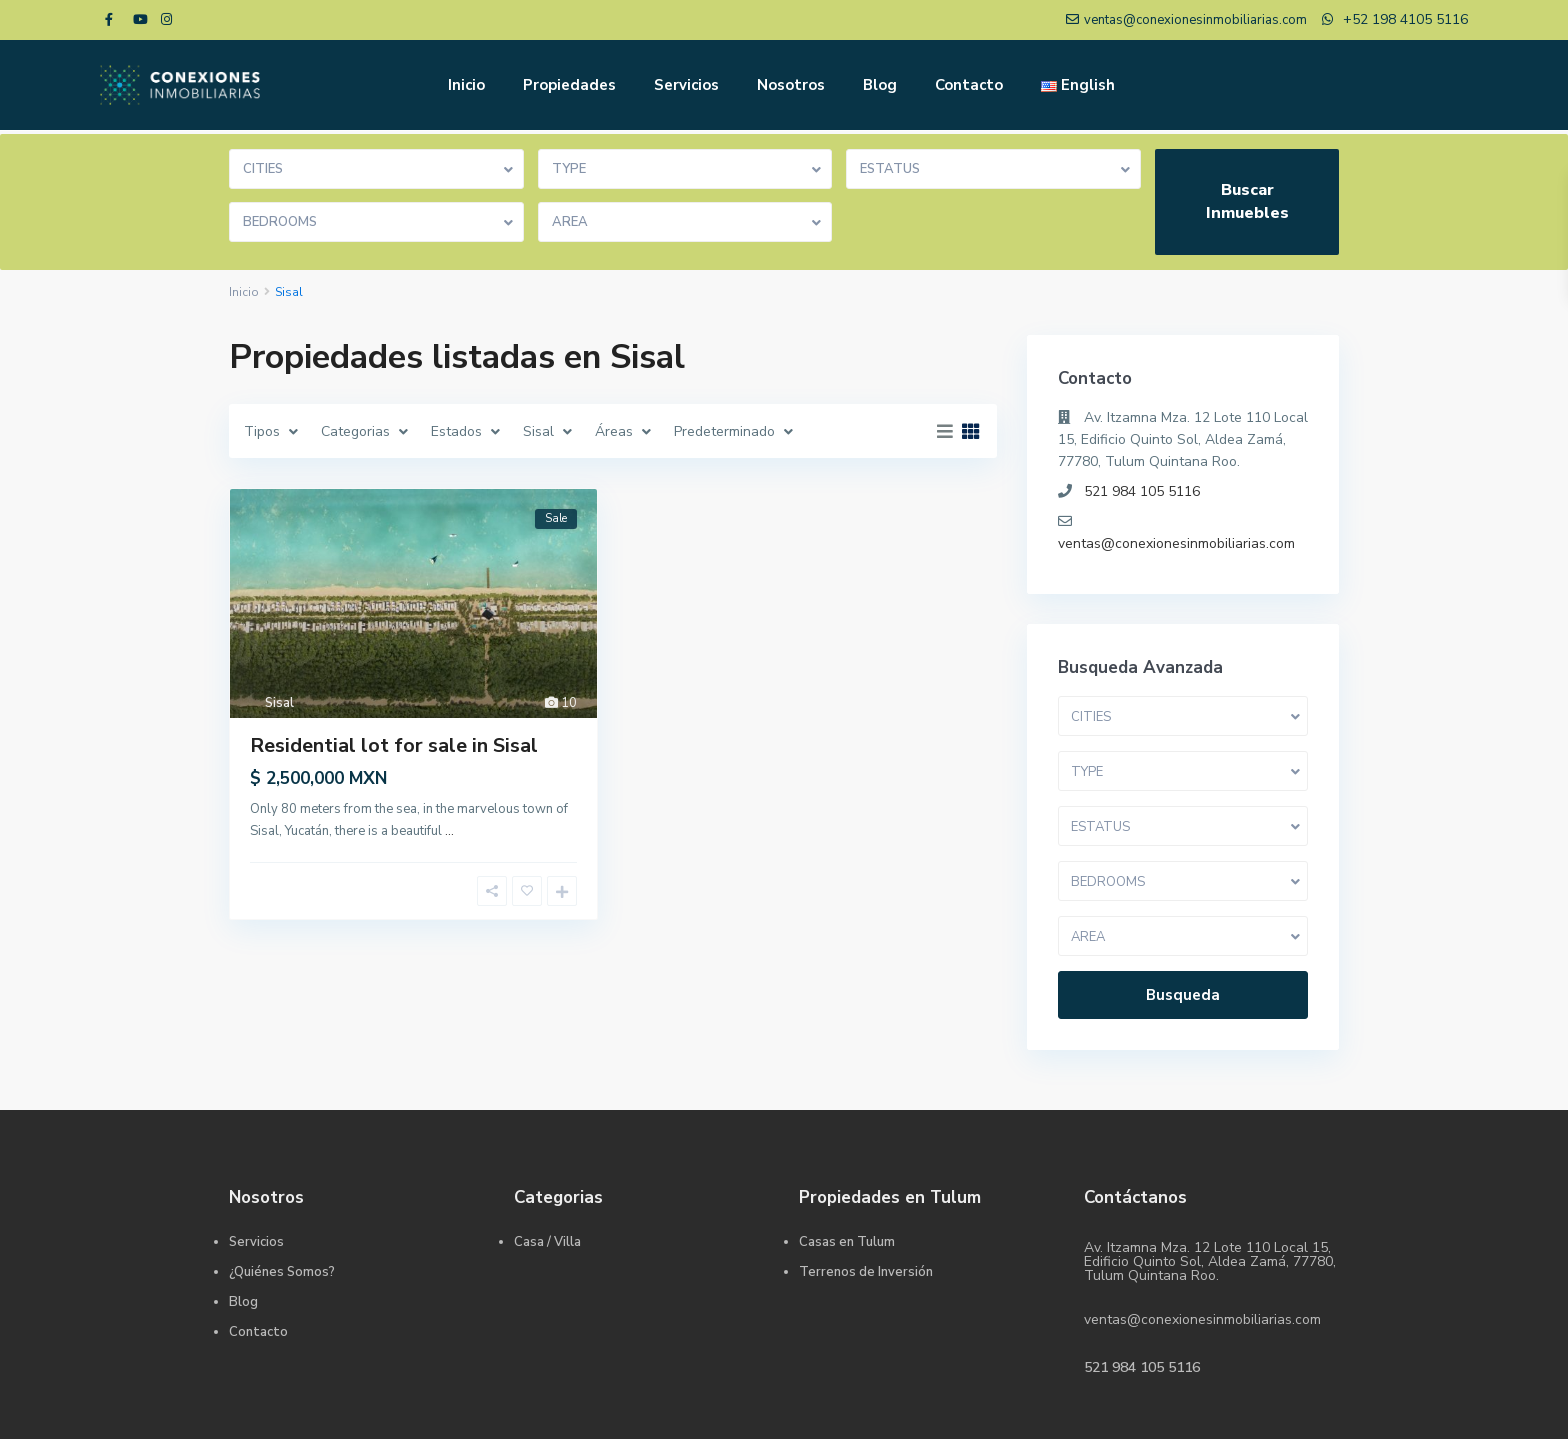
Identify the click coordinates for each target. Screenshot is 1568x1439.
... (449, 831)
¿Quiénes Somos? (282, 1272)
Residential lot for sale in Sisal (394, 745)
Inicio (466, 85)
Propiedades (569, 85)
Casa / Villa (547, 1242)
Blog (880, 85)
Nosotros (791, 85)
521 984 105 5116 (1142, 491)
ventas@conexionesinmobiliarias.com (1176, 543)
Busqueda (1183, 995)
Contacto (969, 85)
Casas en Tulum (847, 1242)
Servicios (686, 85)
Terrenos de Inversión (866, 1272)
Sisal (279, 703)
